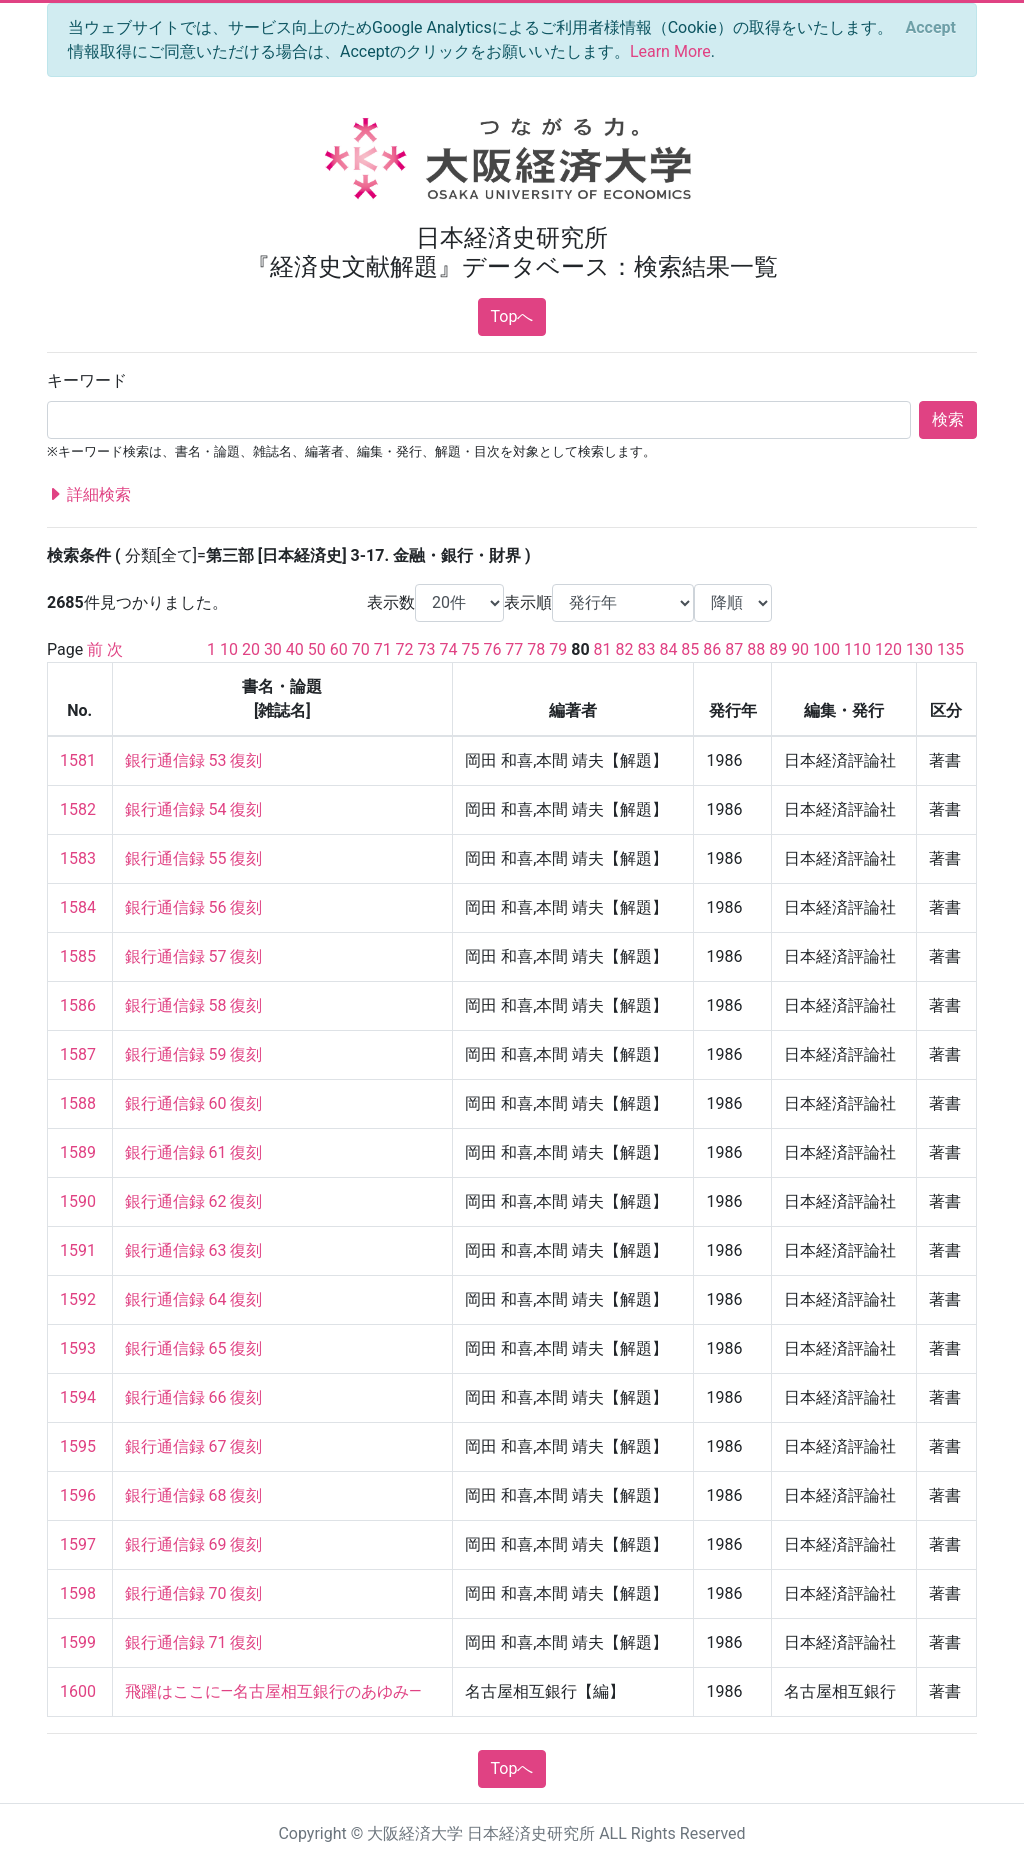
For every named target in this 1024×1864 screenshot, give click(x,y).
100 (826, 649)
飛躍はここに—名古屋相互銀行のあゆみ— (273, 1691)
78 (536, 649)
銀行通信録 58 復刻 (194, 1005)
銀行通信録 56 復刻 (194, 907)
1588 (78, 1103)
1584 (78, 907)
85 (690, 649)
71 (383, 649)
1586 (78, 1005)
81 (603, 649)
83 (646, 649)
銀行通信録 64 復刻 (194, 1299)
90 (800, 649)
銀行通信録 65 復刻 (194, 1348)
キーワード (87, 380)
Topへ (512, 316)
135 (950, 649)
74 (449, 649)
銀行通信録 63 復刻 (194, 1250)
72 (405, 649)
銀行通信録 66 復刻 (194, 1397)
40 (295, 649)
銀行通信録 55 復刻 (194, 858)
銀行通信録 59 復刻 (194, 1054)
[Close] (931, 28)
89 (778, 649)
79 (558, 649)
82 (625, 649)
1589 (78, 1152)
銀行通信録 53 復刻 (194, 760)
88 (756, 649)
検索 (948, 419)
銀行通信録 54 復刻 (194, 809)
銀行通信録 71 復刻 (194, 1642)
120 (888, 649)
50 (317, 649)
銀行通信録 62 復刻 (194, 1201)
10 (229, 649)
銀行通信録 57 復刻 (194, 956)
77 (514, 649)
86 (712, 649)
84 (668, 649)
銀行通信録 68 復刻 (194, 1495)
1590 (78, 1201)
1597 (78, 1544)
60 (339, 649)
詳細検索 (89, 495)
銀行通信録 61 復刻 (194, 1152)
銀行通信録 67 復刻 (194, 1446)
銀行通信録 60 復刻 (194, 1103)
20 (251, 649)
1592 (78, 1299)
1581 (78, 760)
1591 (78, 1250)
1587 (78, 1054)
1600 (78, 1691)
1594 (78, 1397)
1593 (78, 1348)
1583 (78, 858)
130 (919, 649)
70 (361, 649)
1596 (78, 1495)
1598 (78, 1593)
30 (273, 649)
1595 (78, 1446)
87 (734, 649)
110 (857, 649)
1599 (78, 1642)
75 (470, 649)
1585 (78, 956)
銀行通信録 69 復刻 (194, 1544)
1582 (78, 809)
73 (427, 649)
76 (492, 649)
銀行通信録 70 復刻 (194, 1593)
